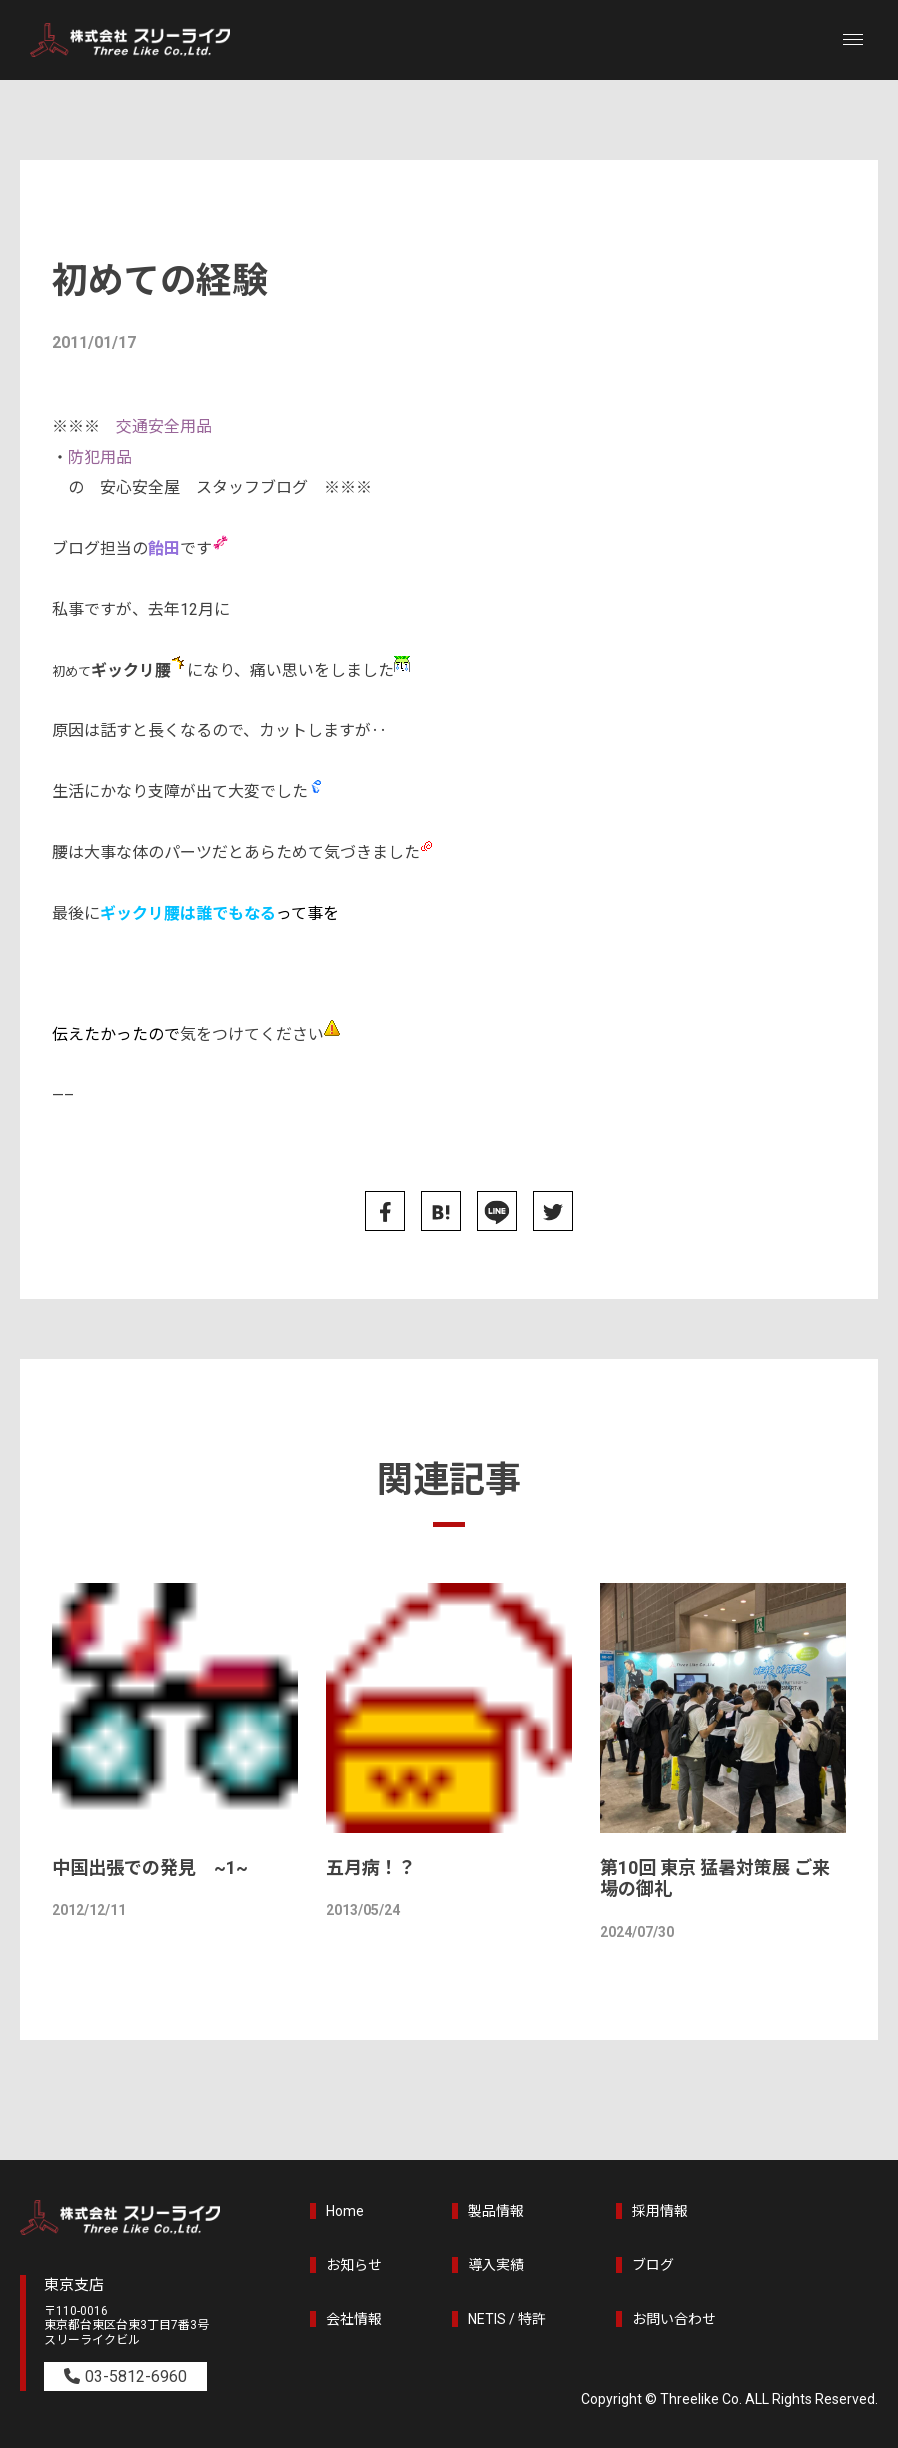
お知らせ (354, 2265)
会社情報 (354, 2319)
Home (345, 2211)
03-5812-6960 (136, 2376)
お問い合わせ (674, 2319)
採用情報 (660, 2211)
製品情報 (496, 2211)
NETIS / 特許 (507, 2319)
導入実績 (496, 2265)
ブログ (653, 2265)
